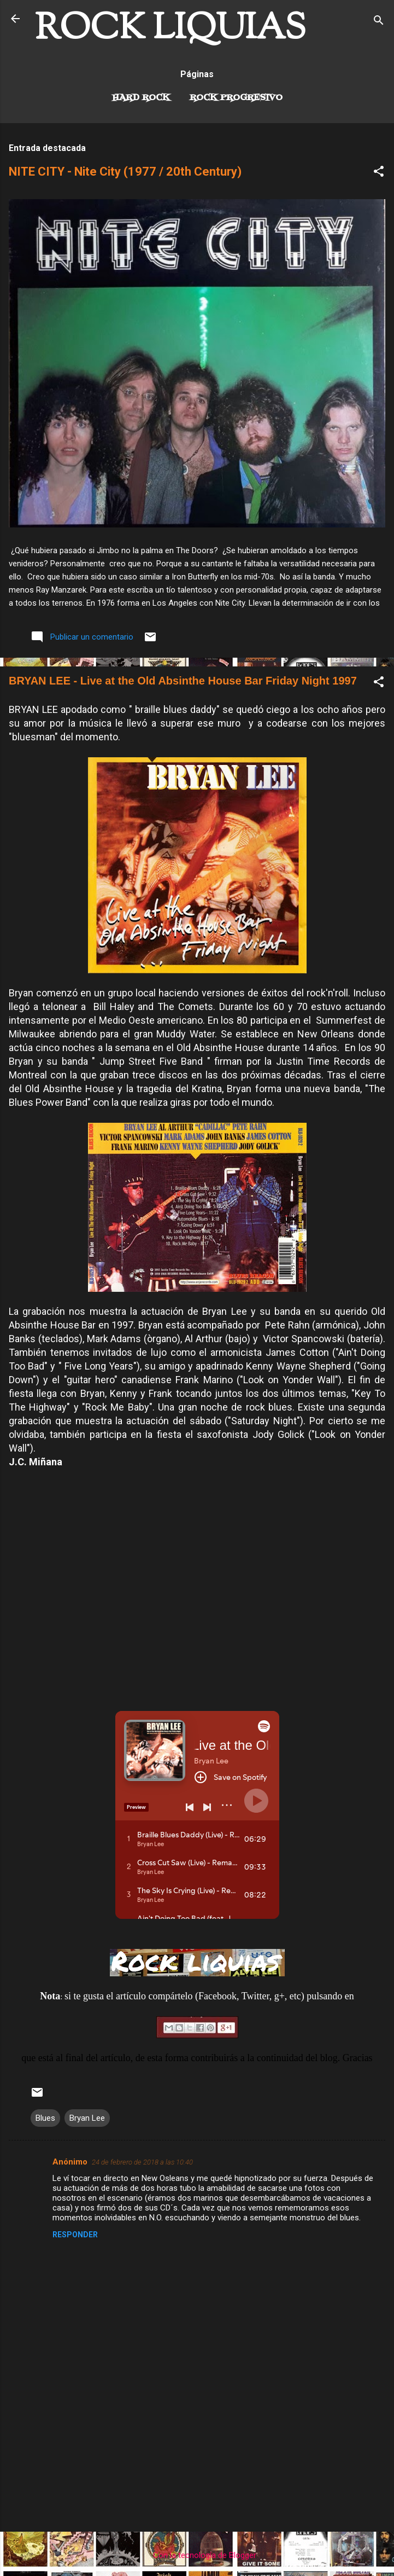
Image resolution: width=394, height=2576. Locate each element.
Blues (45, 2118)
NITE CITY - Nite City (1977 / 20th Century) (125, 171)
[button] (378, 173)
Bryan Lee (87, 2118)
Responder (75, 2234)
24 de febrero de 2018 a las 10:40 (142, 2162)
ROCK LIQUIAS (170, 29)
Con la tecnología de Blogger (197, 2555)
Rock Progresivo (236, 98)
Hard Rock (141, 98)
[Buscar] (378, 22)
